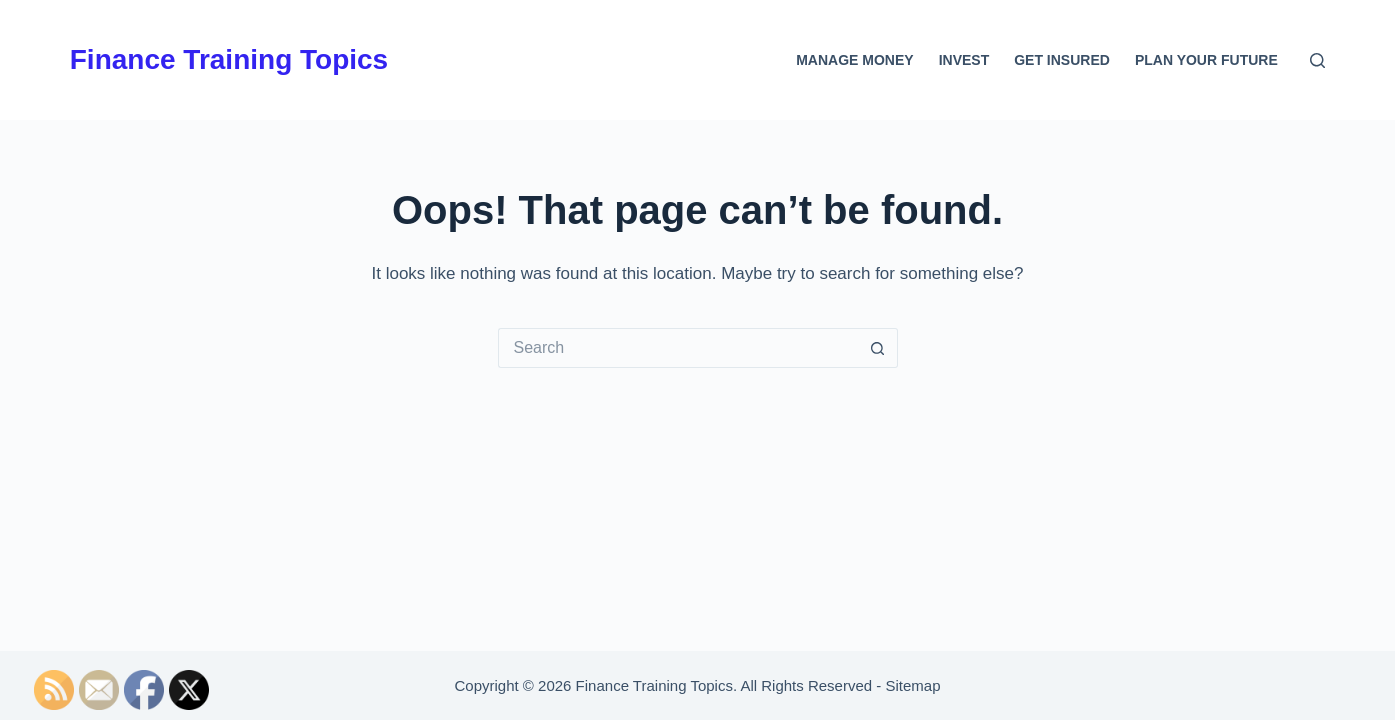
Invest (964, 60)
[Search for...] (678, 348)
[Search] (1317, 60)
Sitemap (912, 685)
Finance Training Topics (229, 59)
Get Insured (1062, 60)
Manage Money (854, 60)
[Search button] (878, 348)
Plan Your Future (1206, 60)
